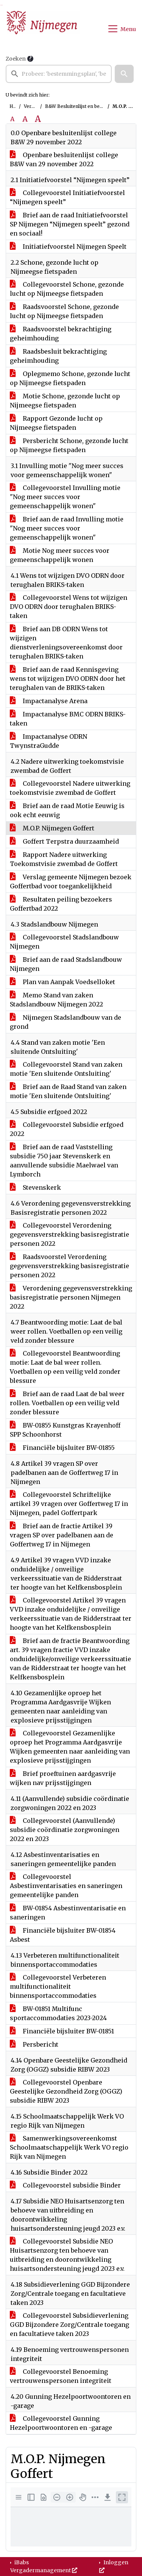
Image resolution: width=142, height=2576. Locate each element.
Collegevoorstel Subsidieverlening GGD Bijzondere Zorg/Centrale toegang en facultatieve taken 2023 (69, 2324)
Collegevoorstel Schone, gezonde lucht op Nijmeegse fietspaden (67, 289)
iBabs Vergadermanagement (43, 2566)
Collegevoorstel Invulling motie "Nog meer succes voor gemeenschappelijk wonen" (65, 497)
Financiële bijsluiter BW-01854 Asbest (62, 1935)
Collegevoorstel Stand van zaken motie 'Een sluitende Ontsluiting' (66, 1069)
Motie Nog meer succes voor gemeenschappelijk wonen (59, 555)
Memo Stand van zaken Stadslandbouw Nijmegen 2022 (56, 999)
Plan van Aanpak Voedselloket (62, 982)
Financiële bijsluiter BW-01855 (62, 1447)
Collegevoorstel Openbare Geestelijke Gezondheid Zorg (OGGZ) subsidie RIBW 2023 (66, 2091)
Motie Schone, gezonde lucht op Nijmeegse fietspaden (65, 400)
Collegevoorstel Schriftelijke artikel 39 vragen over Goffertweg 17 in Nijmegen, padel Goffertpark (69, 1504)
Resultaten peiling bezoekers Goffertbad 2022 (61, 904)
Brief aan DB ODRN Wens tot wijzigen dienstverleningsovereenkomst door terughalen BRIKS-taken (66, 642)
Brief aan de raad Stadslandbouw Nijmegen (66, 964)
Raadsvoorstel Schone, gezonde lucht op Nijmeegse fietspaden (64, 311)
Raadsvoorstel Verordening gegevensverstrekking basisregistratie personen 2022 (69, 1266)
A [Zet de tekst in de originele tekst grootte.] (12, 119)
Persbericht (34, 2044)
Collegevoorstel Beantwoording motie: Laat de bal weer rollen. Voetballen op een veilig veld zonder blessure (65, 1367)
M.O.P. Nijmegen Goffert (52, 828)
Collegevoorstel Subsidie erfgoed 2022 (66, 1129)
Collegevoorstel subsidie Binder (65, 2185)
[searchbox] (59, 74)
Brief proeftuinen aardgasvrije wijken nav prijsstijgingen (63, 1778)
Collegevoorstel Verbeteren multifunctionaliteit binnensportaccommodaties (58, 1986)
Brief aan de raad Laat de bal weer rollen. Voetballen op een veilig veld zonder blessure (67, 1403)
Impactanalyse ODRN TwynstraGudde (48, 741)
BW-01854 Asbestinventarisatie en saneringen (68, 1912)
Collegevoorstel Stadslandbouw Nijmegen (64, 941)
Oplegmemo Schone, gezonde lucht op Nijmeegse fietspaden (70, 378)
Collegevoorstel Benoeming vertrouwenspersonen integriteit (60, 2376)
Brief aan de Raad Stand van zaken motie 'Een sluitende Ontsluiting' (68, 1091)
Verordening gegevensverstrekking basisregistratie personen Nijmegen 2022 (71, 1297)
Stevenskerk (35, 1187)
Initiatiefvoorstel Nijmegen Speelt (68, 246)
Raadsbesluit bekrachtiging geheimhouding (58, 356)
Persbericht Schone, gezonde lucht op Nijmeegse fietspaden (69, 445)
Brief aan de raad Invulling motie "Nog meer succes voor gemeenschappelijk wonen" (66, 528)
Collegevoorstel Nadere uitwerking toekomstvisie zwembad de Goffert (70, 788)
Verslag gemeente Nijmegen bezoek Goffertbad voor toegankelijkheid (70, 881)
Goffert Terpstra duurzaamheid (64, 841)
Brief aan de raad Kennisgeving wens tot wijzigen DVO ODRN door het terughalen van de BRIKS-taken (67, 678)
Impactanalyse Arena (48, 701)
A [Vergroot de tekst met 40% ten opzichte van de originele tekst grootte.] (38, 118)
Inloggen (113, 2566)
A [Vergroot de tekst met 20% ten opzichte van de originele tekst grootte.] (25, 118)
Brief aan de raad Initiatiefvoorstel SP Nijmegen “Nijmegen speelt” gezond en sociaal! (70, 224)
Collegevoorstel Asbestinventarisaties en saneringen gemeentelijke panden (66, 1886)
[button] (124, 74)
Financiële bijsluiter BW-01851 (62, 2031)
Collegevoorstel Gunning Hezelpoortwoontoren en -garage (61, 2423)
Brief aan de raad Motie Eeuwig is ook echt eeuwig (67, 810)
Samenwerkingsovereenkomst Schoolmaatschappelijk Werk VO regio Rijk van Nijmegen (69, 2147)
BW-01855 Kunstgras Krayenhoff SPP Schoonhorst (65, 1429)
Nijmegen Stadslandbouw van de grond (65, 1022)
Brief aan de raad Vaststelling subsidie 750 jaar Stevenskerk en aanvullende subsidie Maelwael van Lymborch (64, 1160)
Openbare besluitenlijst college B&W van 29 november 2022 (64, 159)
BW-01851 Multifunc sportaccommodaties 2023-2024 (58, 2013)
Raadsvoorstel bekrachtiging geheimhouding (60, 333)
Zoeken (16, 58)
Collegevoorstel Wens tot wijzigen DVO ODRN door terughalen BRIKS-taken (68, 606)
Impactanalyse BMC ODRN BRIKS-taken (68, 718)
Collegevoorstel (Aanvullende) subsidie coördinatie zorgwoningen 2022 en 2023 (64, 1830)
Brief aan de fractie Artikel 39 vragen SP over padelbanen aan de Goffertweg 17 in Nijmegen (61, 1535)
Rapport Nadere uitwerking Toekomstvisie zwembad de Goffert (64, 859)
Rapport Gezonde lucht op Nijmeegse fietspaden (56, 423)
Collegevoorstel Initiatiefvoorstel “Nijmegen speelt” (67, 197)
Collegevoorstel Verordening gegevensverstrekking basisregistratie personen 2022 (69, 1234)
